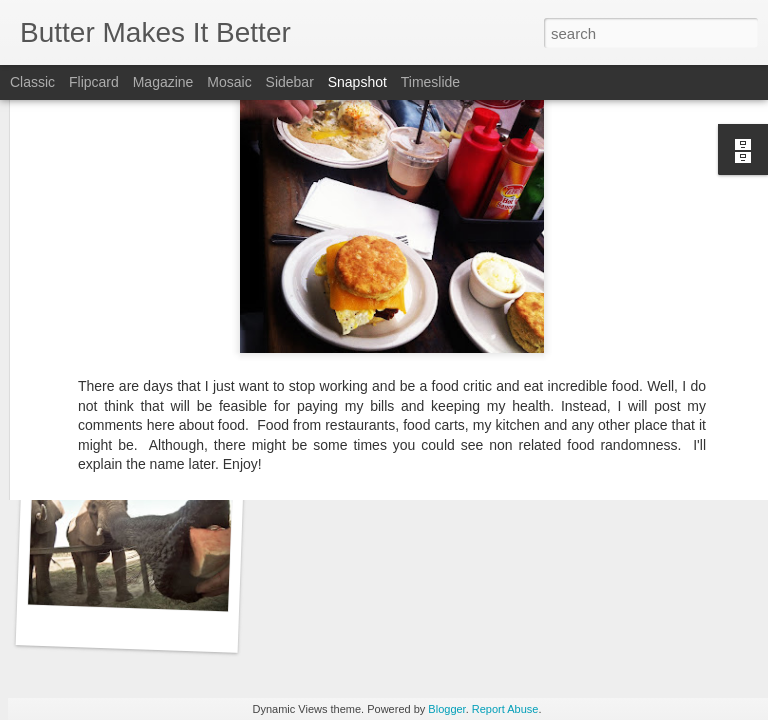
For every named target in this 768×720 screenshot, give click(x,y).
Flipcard (94, 82)
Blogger (446, 709)
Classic (32, 82)
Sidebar (290, 82)
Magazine (163, 82)
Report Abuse (505, 709)
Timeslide (430, 82)
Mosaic (229, 82)
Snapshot (357, 82)
